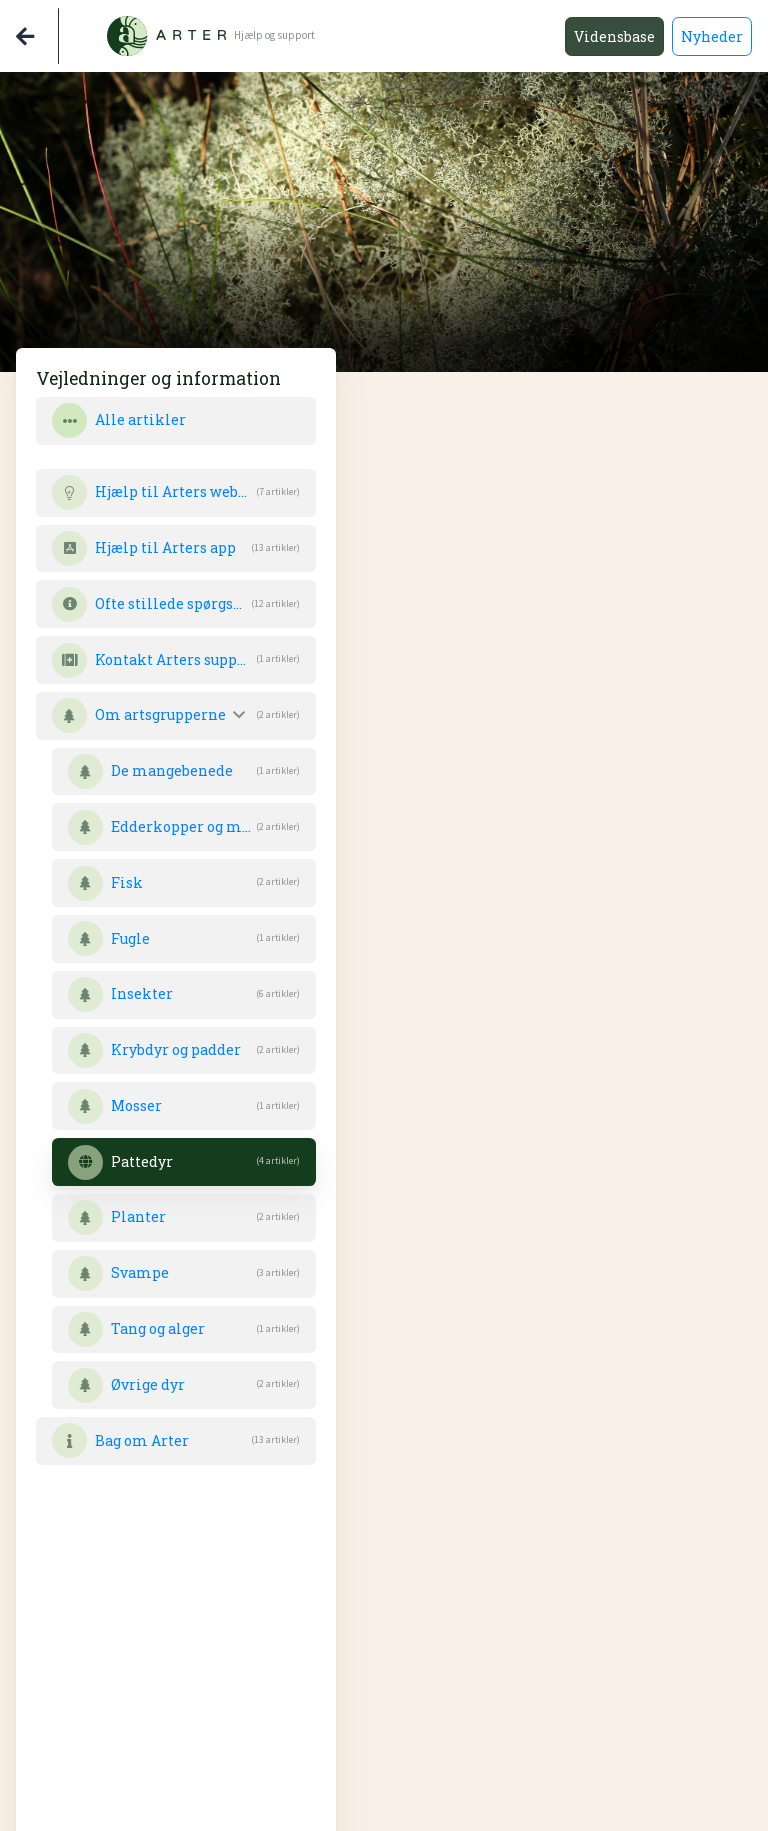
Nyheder (712, 36)
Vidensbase (614, 36)
